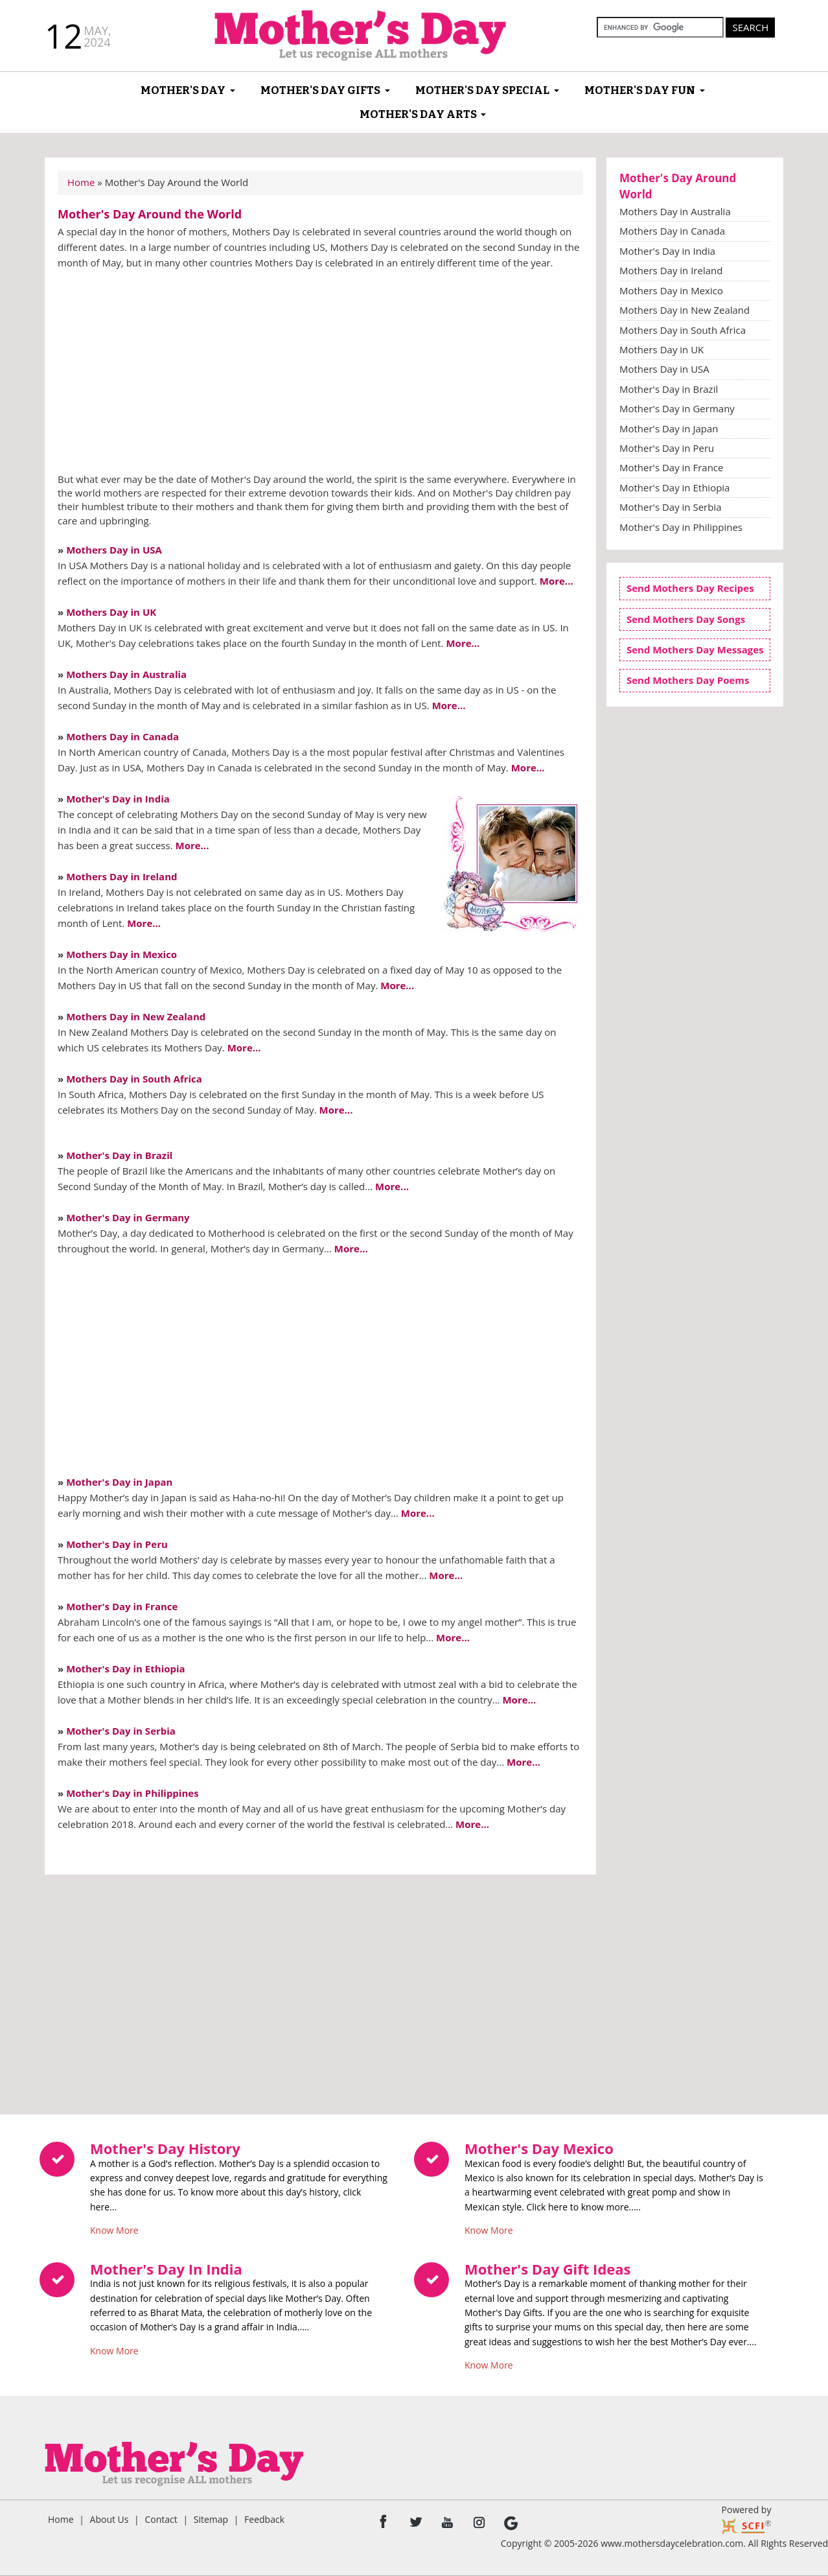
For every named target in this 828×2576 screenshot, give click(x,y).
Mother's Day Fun (639, 90)
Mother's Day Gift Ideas (548, 2269)
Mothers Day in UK (111, 611)
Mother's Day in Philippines (132, 1792)
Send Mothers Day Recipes (690, 587)
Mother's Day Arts (418, 114)
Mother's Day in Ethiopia (125, 1668)
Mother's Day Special (482, 90)
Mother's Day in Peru (117, 1544)
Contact (160, 2519)
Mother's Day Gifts (320, 90)
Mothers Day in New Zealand (135, 1016)
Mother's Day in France (122, 1606)
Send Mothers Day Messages (695, 649)
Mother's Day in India (118, 798)
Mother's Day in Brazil (119, 1155)
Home (81, 182)
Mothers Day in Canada (122, 736)
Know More (114, 2227)
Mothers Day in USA (114, 549)
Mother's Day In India (166, 2269)
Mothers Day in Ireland (121, 876)
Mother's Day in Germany (127, 1217)
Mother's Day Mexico (539, 2148)
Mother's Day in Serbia (121, 1730)
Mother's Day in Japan (119, 1481)
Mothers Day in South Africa (134, 1078)
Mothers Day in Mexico (121, 954)
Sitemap (211, 2519)
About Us (109, 2519)
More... (556, 580)
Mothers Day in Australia (126, 674)
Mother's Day (183, 90)
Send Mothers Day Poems (688, 679)
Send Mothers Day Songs (686, 619)
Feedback (264, 2519)
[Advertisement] (321, 375)
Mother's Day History (165, 2148)
